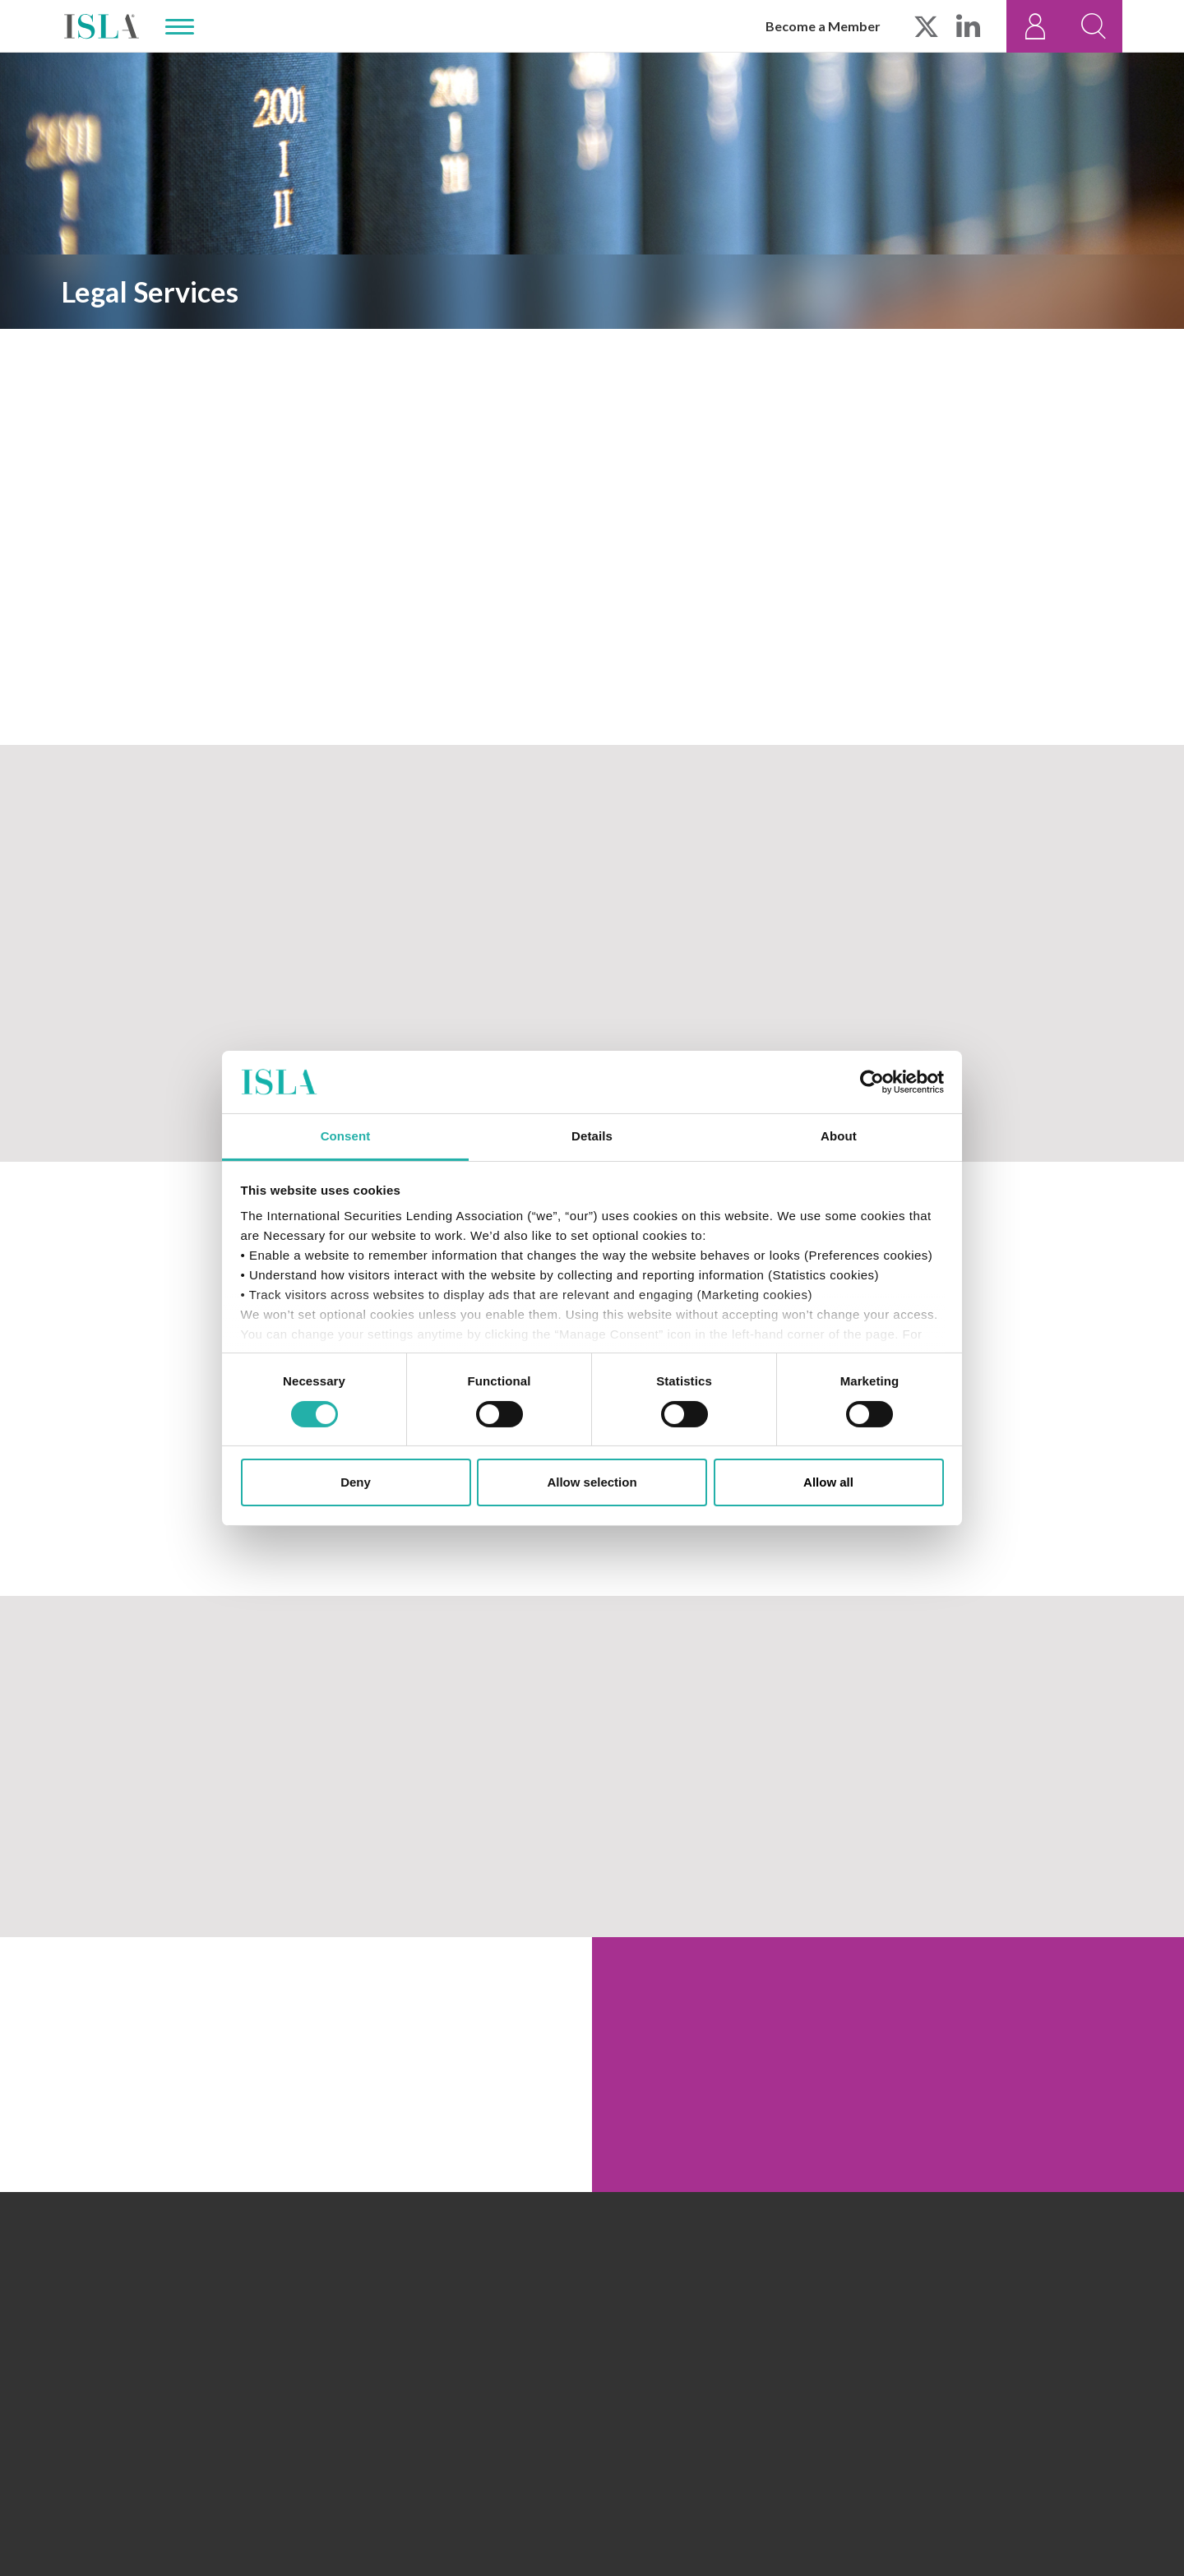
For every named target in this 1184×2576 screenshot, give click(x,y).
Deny (355, 1482)
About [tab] (839, 1136)
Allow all (828, 1482)
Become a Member (823, 26)
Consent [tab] (346, 1136)
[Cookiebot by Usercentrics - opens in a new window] (872, 1082)
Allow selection (591, 1482)
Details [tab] (592, 1136)
